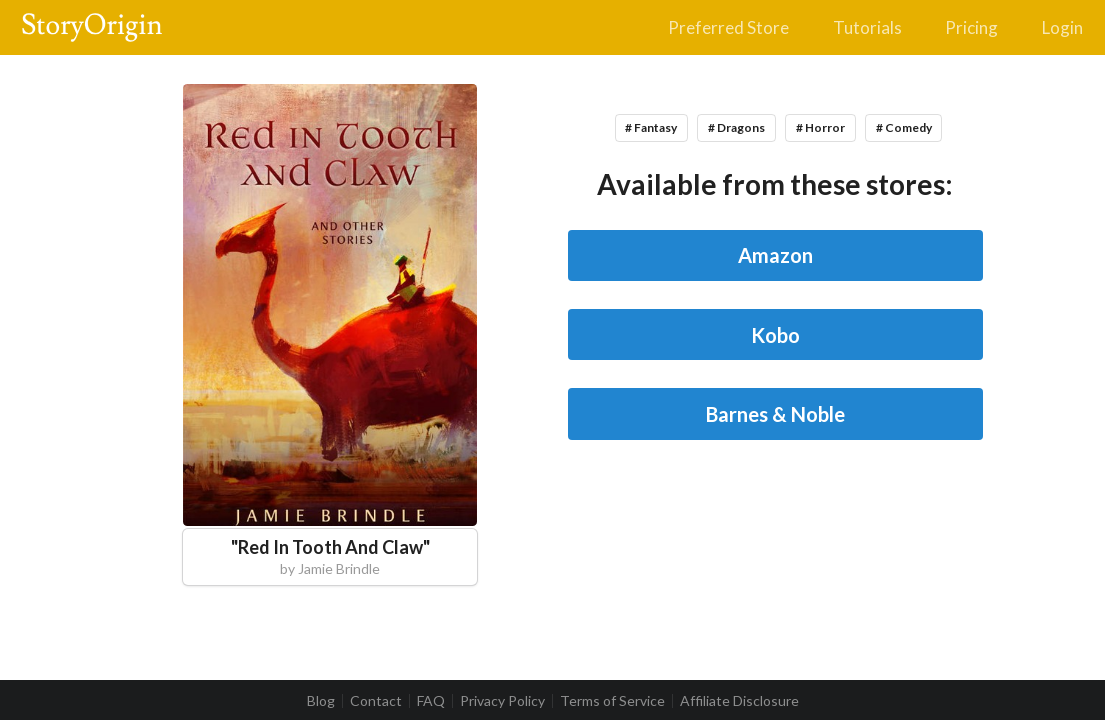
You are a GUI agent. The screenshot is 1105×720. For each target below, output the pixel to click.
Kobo (775, 335)
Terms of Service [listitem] (612, 701)
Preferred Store (728, 27)
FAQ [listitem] (431, 701)
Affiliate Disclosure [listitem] (739, 701)
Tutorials (867, 27)
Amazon (775, 255)
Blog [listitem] (321, 701)
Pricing (971, 27)
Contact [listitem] (376, 701)
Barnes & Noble (775, 414)
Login (1062, 27)
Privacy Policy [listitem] (502, 701)
